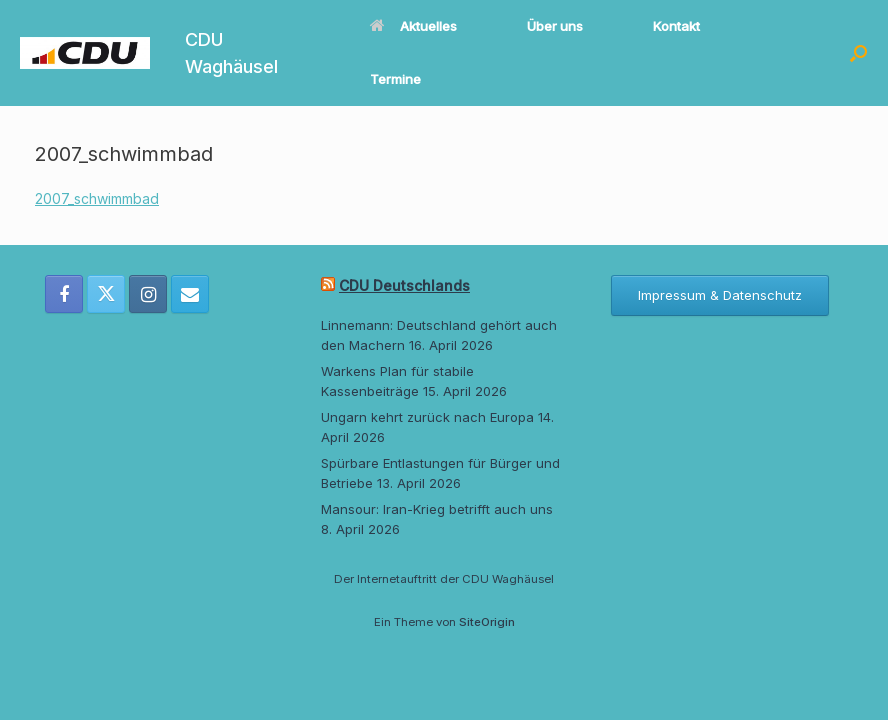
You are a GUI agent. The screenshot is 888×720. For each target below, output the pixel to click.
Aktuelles (413, 26)
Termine (395, 79)
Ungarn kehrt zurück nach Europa (427, 417)
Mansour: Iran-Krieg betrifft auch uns (437, 509)
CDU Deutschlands (404, 285)
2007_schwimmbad (97, 198)
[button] (858, 53)
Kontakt (676, 26)
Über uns (555, 26)
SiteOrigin (487, 622)
